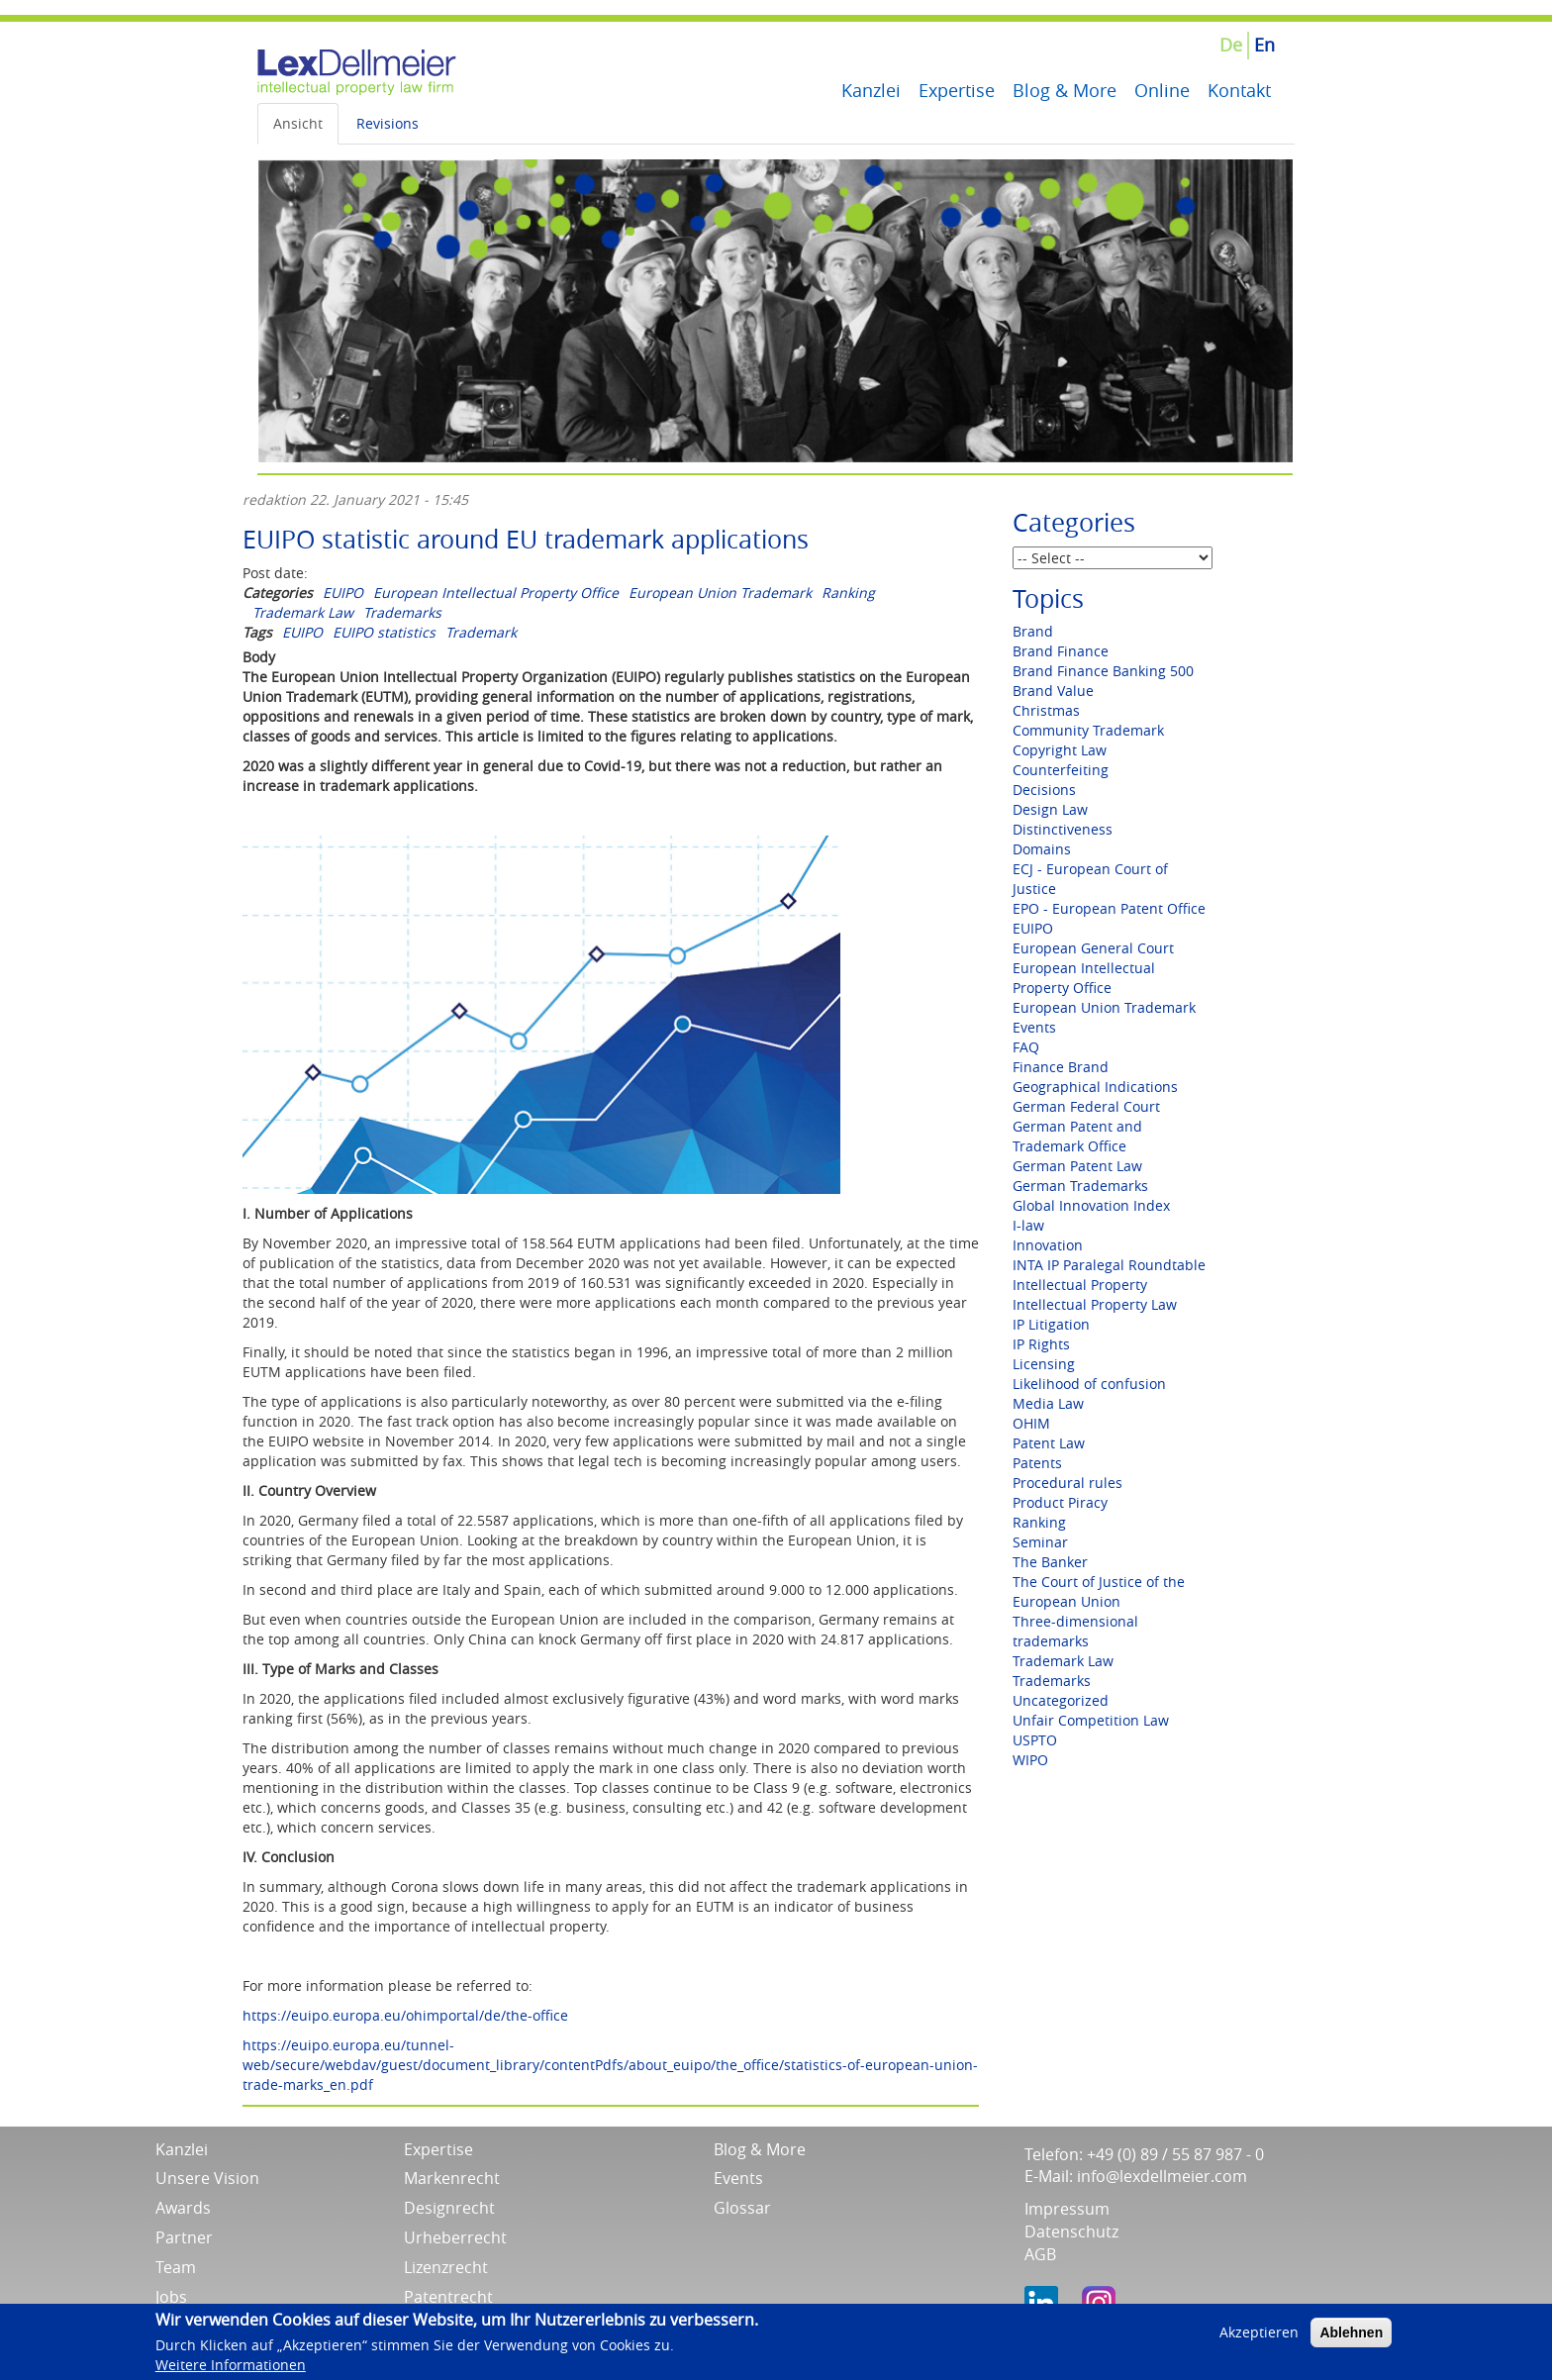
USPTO (1035, 1740)
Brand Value (1053, 690)
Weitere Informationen (230, 2369)
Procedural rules (1067, 1482)
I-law (1028, 1225)
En (1264, 44)
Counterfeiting (1061, 769)
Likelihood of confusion (1089, 1383)
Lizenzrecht (446, 2267)
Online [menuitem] (1162, 90)
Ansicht (298, 123)
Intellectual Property (1080, 1284)
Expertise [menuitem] (957, 90)
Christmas (1046, 710)
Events (1034, 1027)
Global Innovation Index (1091, 1205)
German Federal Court (1086, 1106)
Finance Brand (1061, 1066)
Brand (1033, 631)
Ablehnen (1351, 2336)
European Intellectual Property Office (496, 592)
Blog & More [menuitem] (1064, 90)
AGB (1040, 2254)
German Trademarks (1080, 1185)
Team (175, 2267)
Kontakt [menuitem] (1239, 90)
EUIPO (343, 592)
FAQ (1026, 1047)
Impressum (1067, 2209)
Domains (1042, 849)
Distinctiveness (1063, 829)
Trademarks (402, 612)
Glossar (742, 2208)
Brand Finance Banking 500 (1103, 670)
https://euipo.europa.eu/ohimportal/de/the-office (405, 2015)
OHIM (1031, 1423)
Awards (183, 2208)
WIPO (1030, 1759)
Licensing (1044, 1363)
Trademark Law (302, 612)
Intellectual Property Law (1095, 1304)
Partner (184, 2237)
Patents (1037, 1462)
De (1230, 44)
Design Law (1050, 809)
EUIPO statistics (384, 632)
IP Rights (1041, 1344)
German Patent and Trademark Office (1077, 1136)
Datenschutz (1071, 2231)
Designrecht (449, 2208)
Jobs (171, 2297)
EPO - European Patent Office (1109, 908)
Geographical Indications (1095, 1086)
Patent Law (1049, 1443)
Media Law (1048, 1403)
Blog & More (760, 2149)
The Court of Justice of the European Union (1099, 1591)
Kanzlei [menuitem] (871, 90)
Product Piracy (1060, 1502)
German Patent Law (1077, 1165)
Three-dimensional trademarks (1075, 1631)
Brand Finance (1061, 651)
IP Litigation (1051, 1324)
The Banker (1050, 1561)
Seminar (1040, 1542)
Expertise (438, 2149)
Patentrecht (448, 2297)
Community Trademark (1088, 730)
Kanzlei (181, 2149)
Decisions (1044, 789)
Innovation (1048, 1245)
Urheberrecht (455, 2237)
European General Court (1093, 948)
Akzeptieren (1259, 2336)
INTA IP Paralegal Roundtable (1109, 1264)
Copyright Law (1060, 750)
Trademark (481, 632)
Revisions (387, 123)
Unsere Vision (207, 2178)
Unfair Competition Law (1091, 1720)
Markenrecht (452, 2178)
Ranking (848, 592)
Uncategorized (1061, 1700)
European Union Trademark (720, 592)
